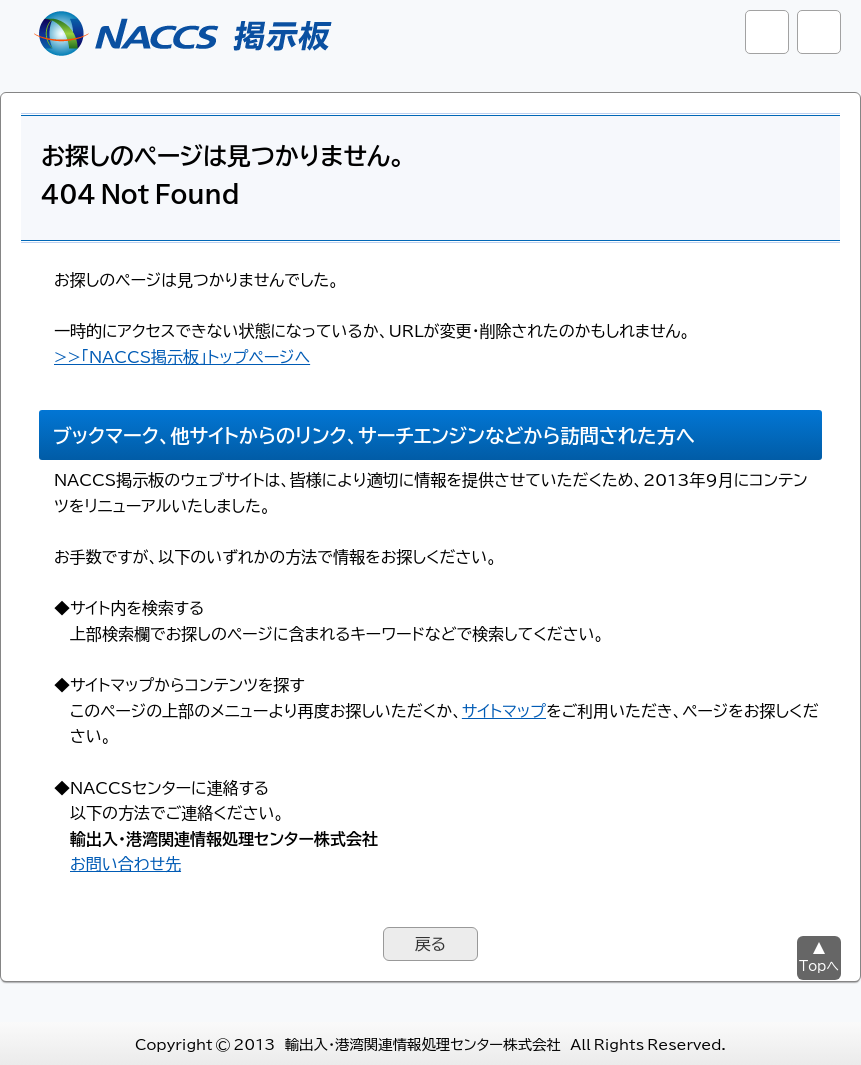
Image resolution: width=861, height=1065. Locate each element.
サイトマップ (504, 710)
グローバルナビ (819, 32)
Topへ (819, 965)
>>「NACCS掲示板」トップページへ (182, 356)
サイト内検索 (767, 32)
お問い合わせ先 (125, 863)
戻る (430, 943)
